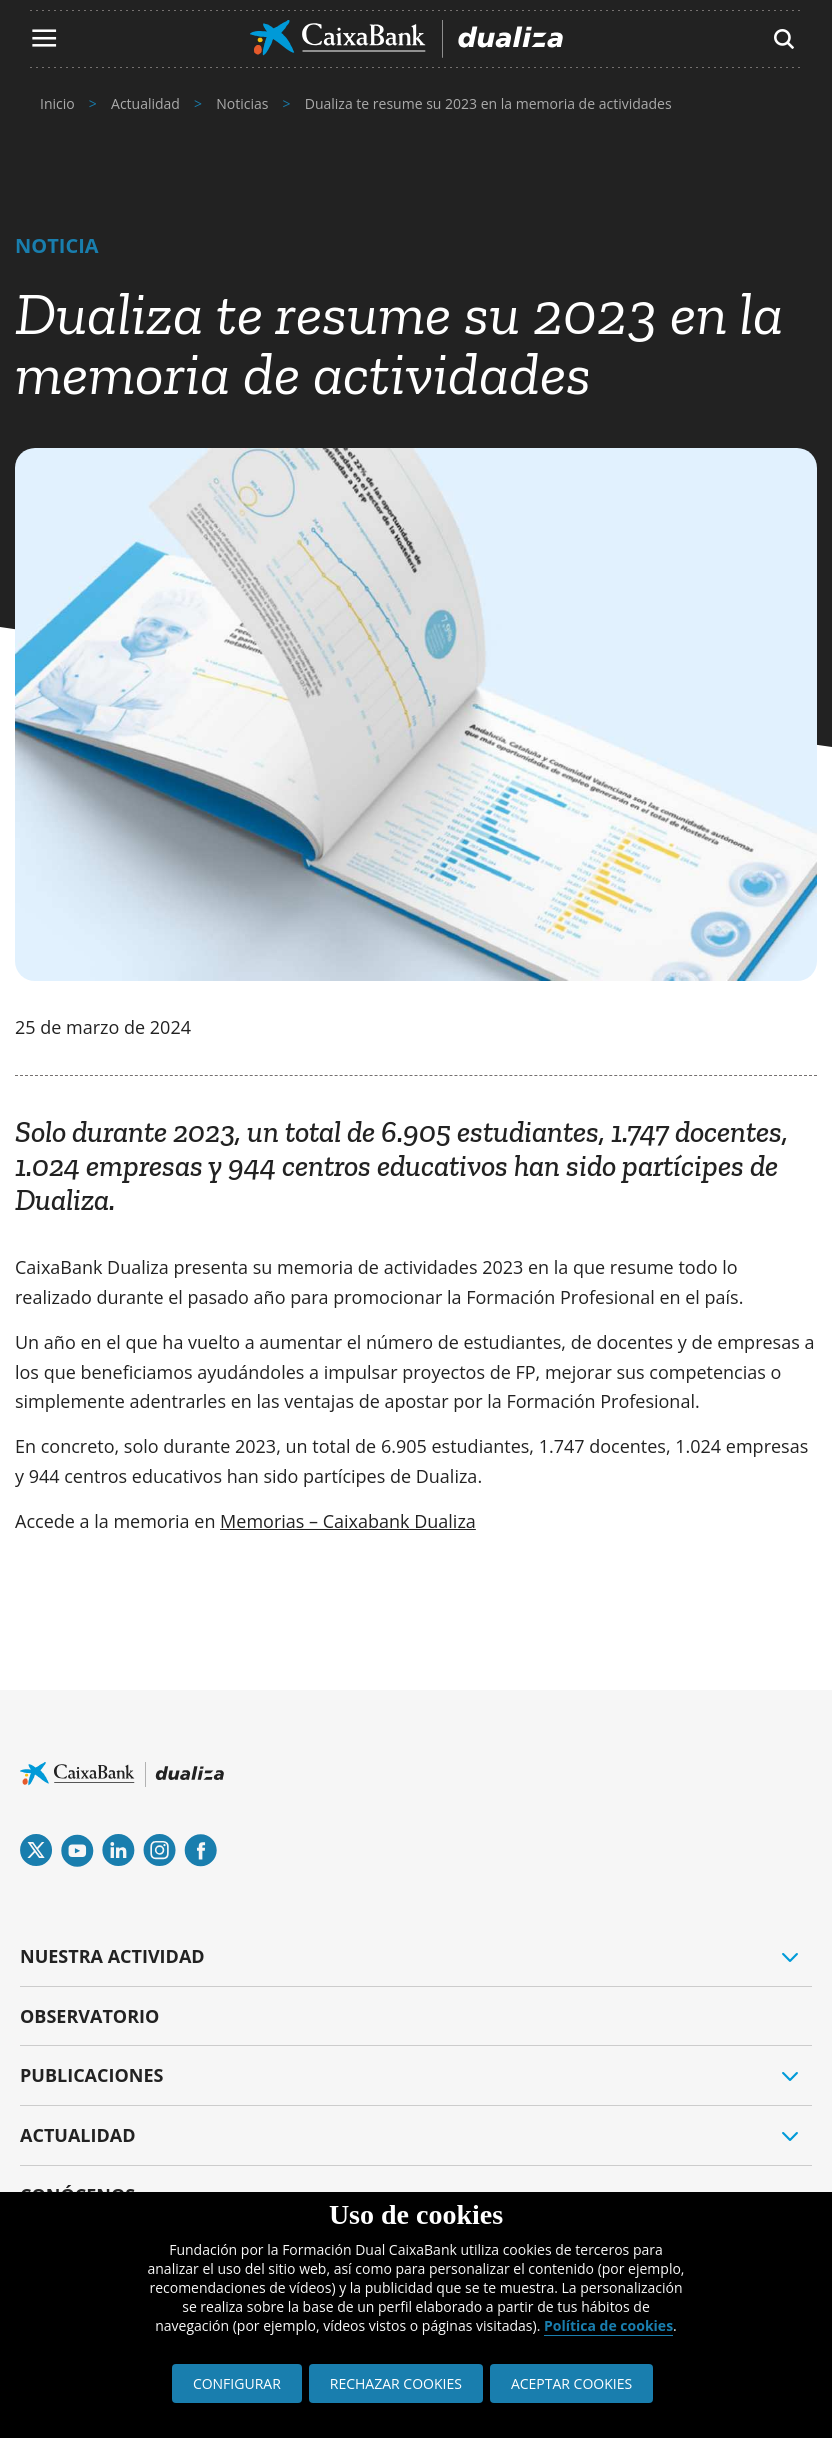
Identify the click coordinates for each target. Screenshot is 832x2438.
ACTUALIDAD (78, 2135)
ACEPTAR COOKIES (571, 2383)
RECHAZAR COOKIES (396, 2383)
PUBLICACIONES (91, 2075)
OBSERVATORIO (89, 2016)
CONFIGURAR (237, 2383)
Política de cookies (608, 2325)
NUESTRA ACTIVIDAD (112, 1956)
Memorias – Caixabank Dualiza (348, 1521)
